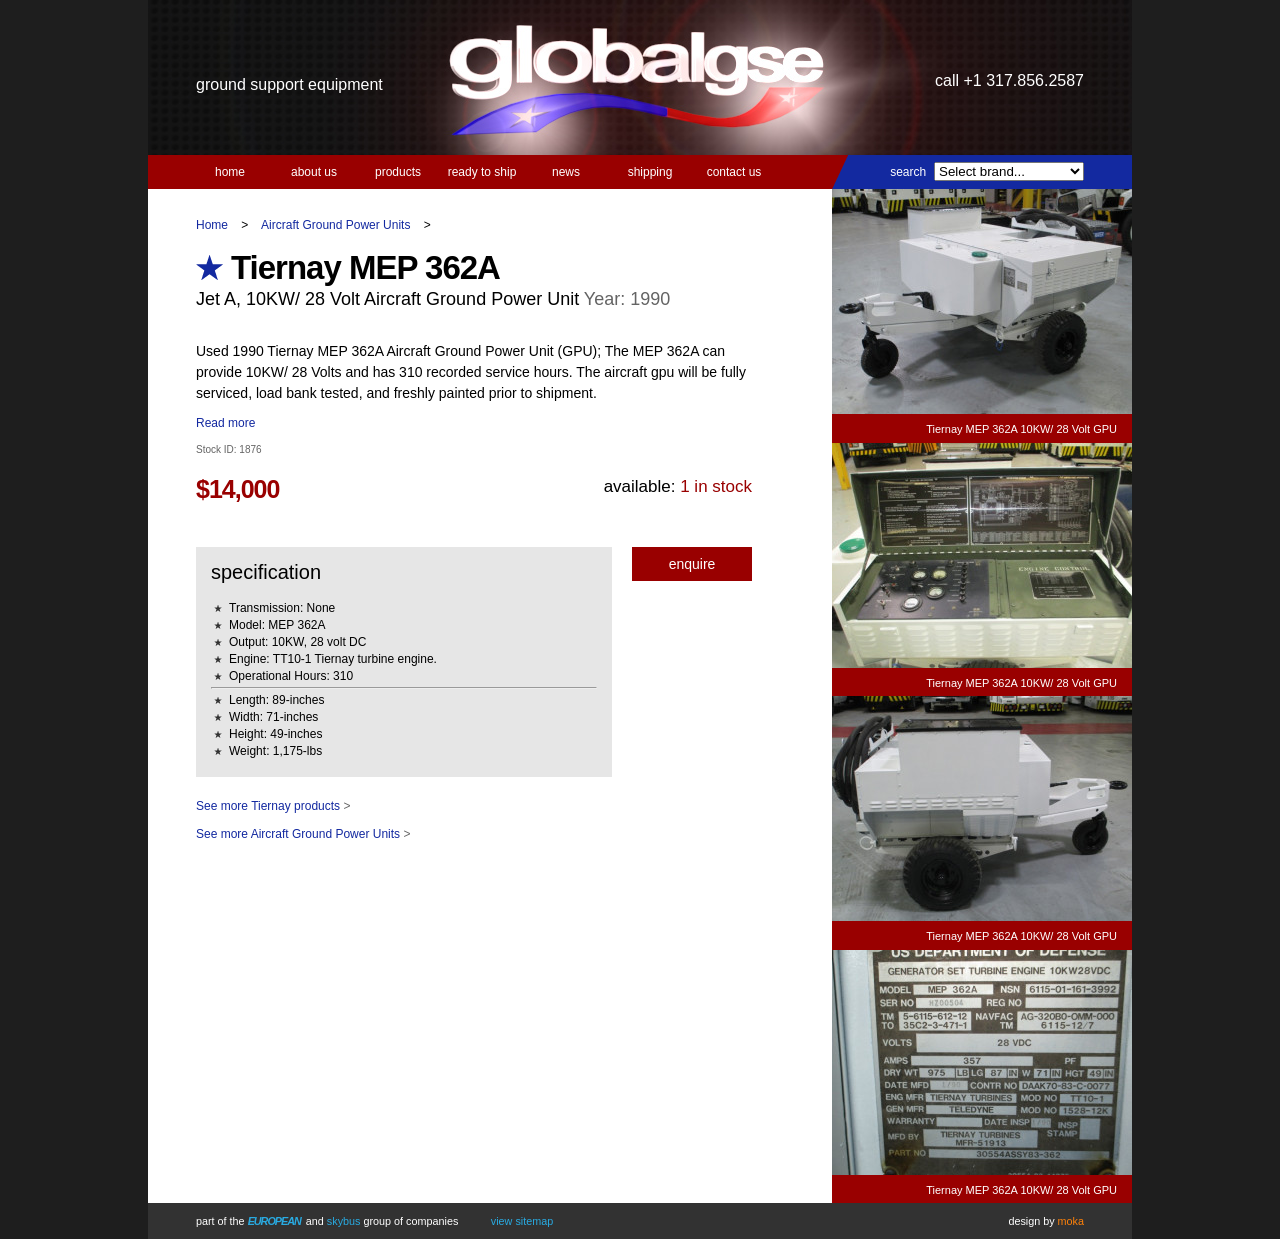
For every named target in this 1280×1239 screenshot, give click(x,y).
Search (908, 172)
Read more (225, 423)
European (274, 1221)
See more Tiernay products (268, 806)
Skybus (344, 1221)
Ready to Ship (482, 172)
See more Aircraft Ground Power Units (298, 834)
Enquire (692, 564)
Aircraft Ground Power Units (335, 225)
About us (314, 172)
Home (230, 172)
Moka (1071, 1221)
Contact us (734, 172)
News (566, 172)
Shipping (650, 172)
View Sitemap (522, 1221)
